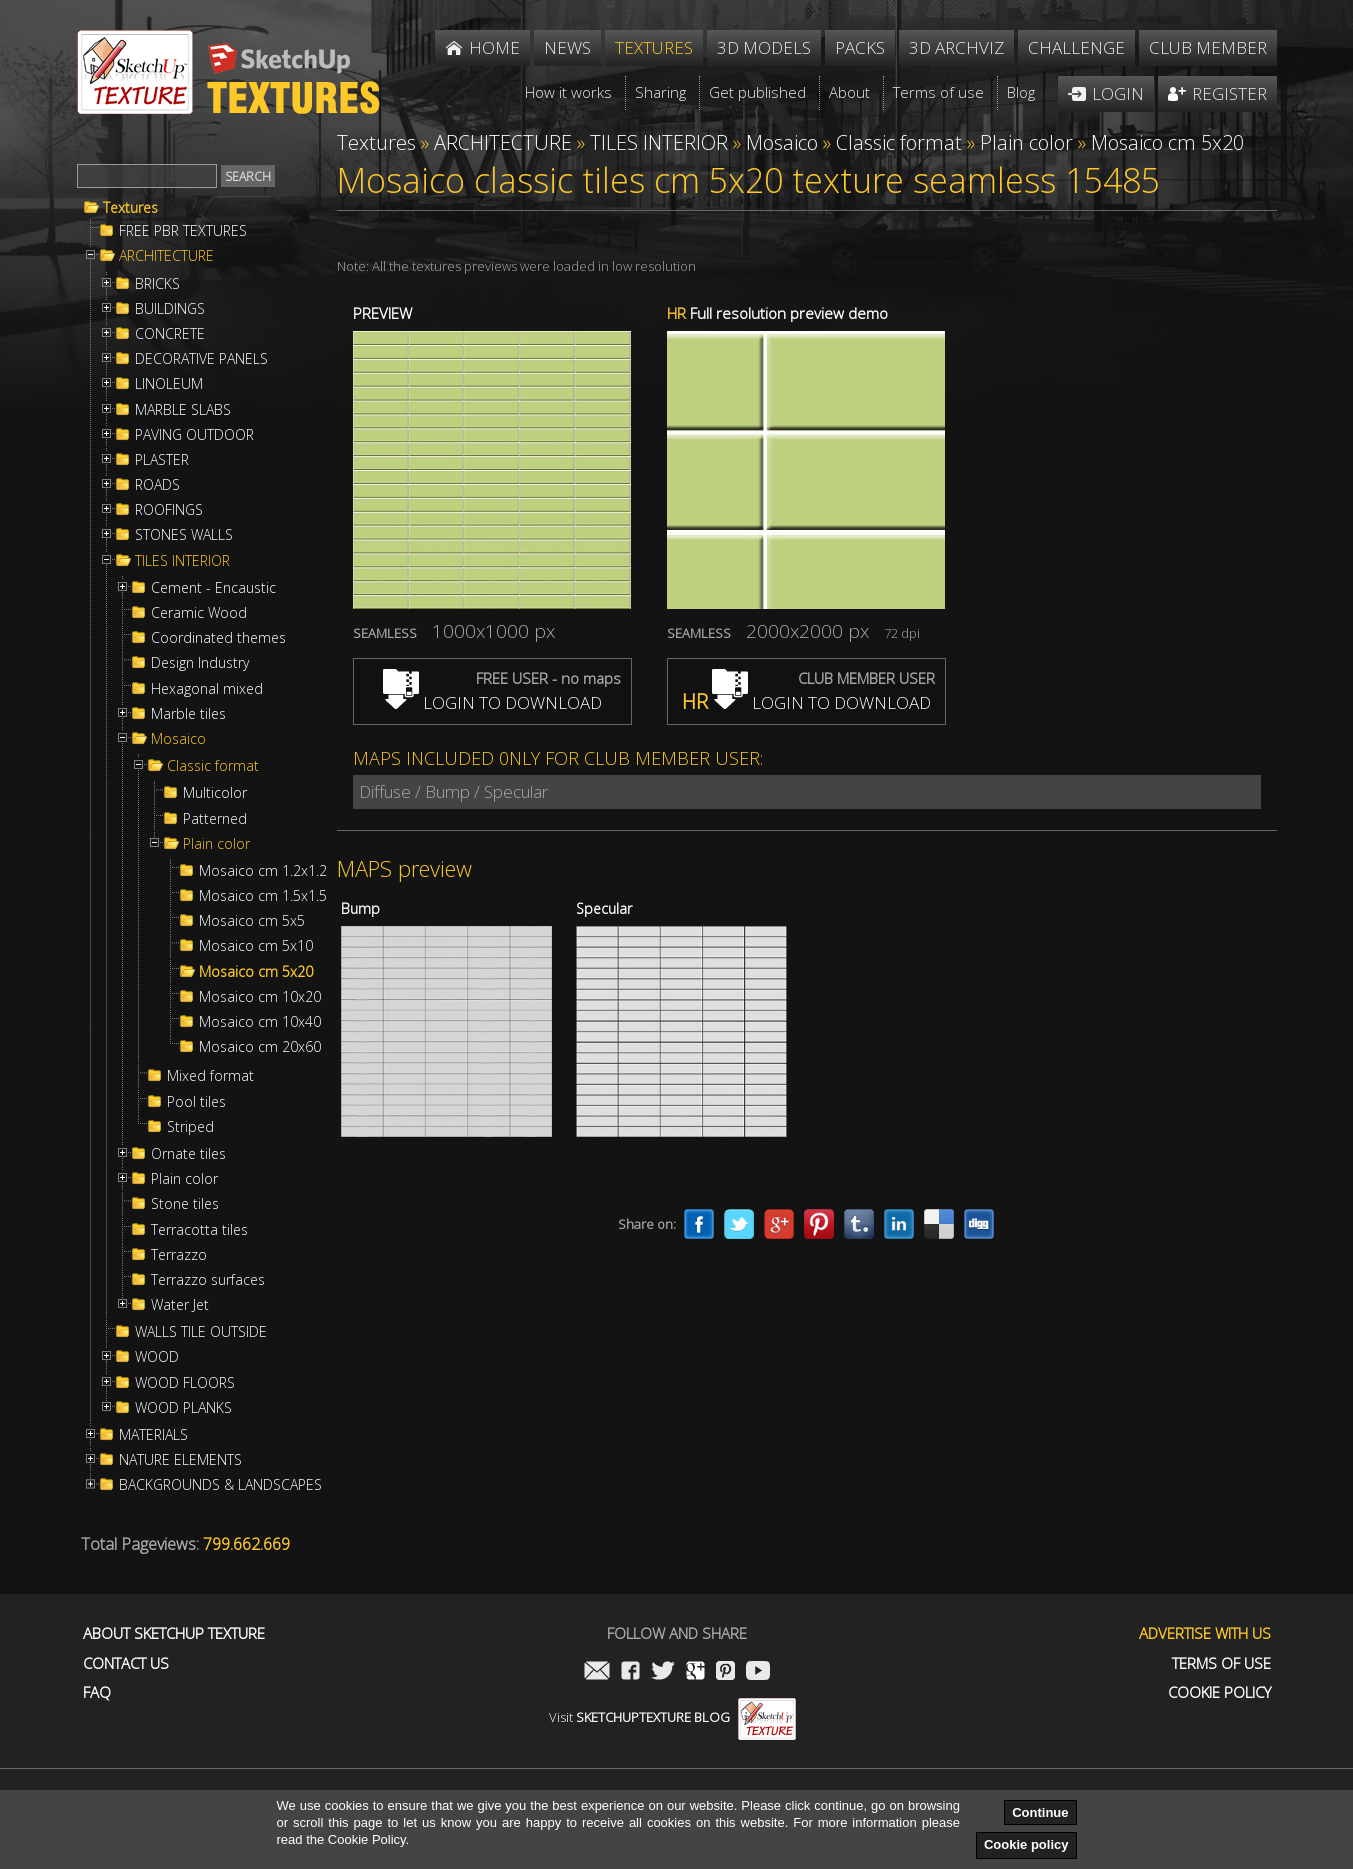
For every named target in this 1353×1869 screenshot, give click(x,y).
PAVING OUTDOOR (194, 435)
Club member (1208, 47)
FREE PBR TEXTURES (183, 231)
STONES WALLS (184, 535)
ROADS (157, 485)
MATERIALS (153, 1435)
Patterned (215, 819)
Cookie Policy (1219, 1692)
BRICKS (157, 284)
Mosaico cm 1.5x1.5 (263, 896)
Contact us (126, 1663)
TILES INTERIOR (182, 561)
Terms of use (1221, 1663)
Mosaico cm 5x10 (256, 946)
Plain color (216, 844)
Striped (190, 1127)
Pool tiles (196, 1102)
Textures (130, 208)
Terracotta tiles (199, 1230)
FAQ (97, 1692)
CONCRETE (170, 334)
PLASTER (162, 460)
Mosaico (178, 739)
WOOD (157, 1357)
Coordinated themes (218, 638)
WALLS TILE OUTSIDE (201, 1332)
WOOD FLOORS (185, 1383)
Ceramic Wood (199, 613)
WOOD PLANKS (183, 1408)
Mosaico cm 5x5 (252, 921)
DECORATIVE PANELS (201, 359)
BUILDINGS (170, 309)
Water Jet (180, 1305)
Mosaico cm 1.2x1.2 (263, 871)
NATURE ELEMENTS (180, 1460)
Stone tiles (185, 1204)
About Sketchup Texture (174, 1633)
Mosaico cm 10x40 (260, 1022)
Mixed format (210, 1076)
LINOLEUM (169, 384)
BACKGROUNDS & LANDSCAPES (220, 1485)
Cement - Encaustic (213, 588)
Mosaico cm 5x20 (256, 972)
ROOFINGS (169, 510)
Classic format (213, 766)
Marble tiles (188, 714)
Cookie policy (1026, 1844)
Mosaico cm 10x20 (260, 997)
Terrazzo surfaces (208, 1280)
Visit (672, 1717)
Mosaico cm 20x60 (260, 1047)
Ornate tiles (188, 1154)
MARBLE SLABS (183, 410)
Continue (1040, 1812)
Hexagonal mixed (207, 689)
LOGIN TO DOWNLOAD (492, 702)
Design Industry (200, 663)
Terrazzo (179, 1255)
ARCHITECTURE (166, 256)
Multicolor (215, 793)
